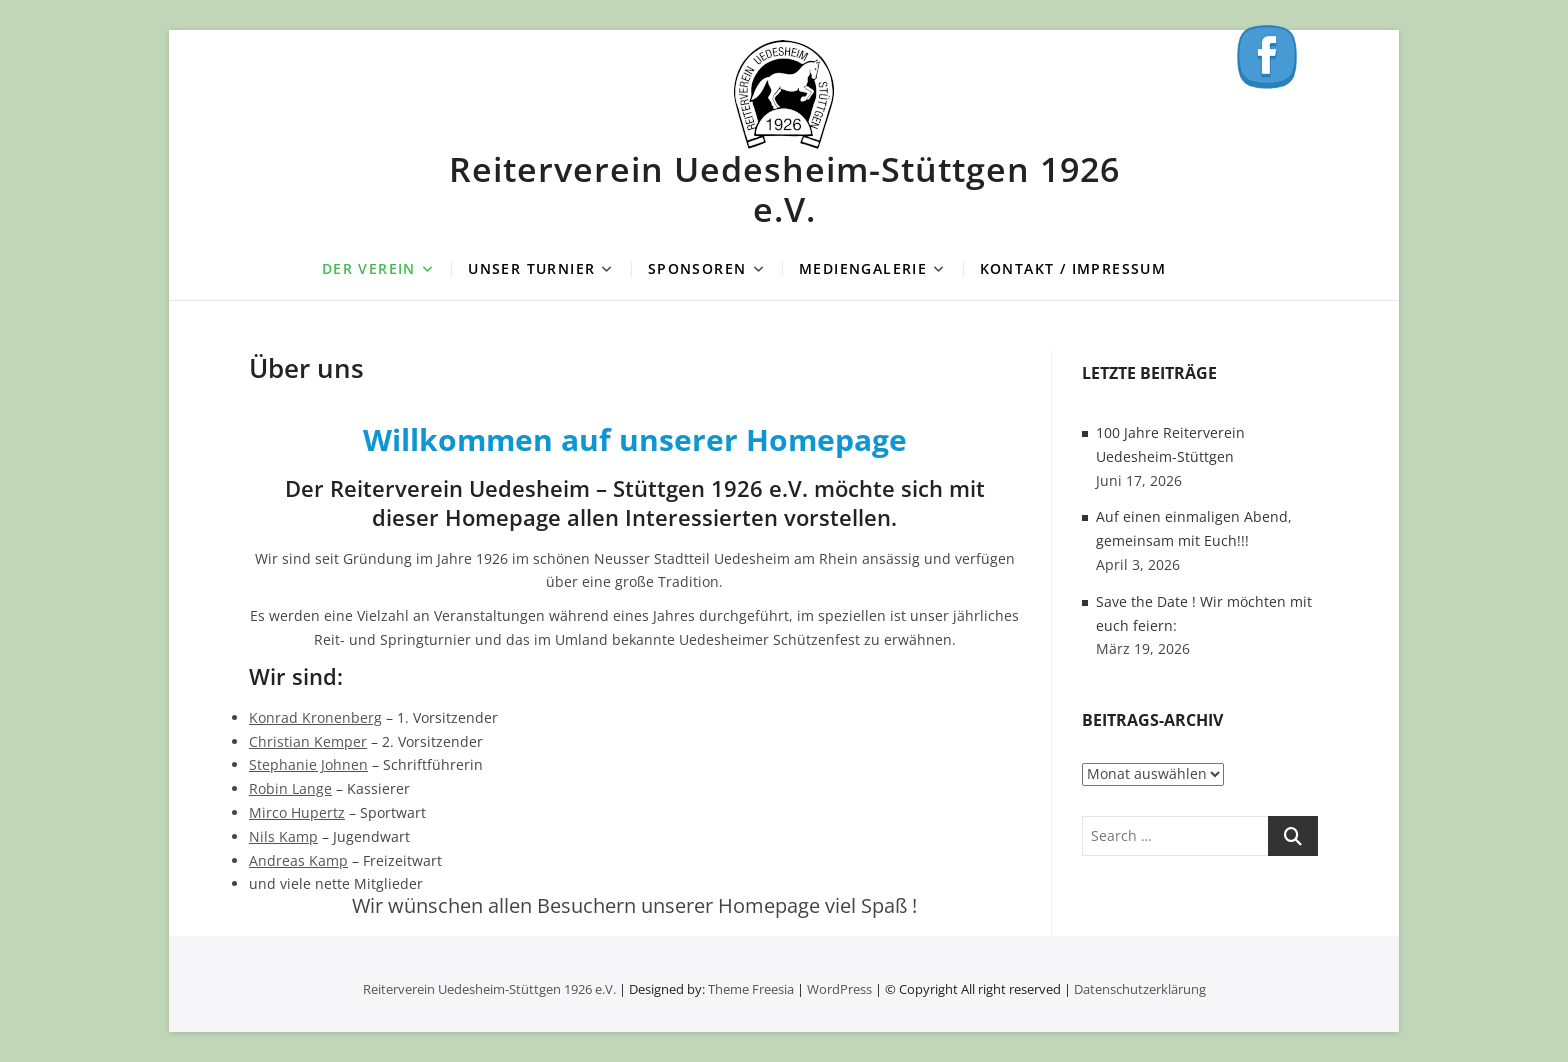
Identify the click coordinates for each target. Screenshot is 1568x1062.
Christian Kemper (308, 741)
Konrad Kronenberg (315, 717)
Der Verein (369, 268)
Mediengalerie (863, 268)
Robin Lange (290, 788)
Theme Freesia (751, 989)
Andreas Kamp (298, 860)
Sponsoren (697, 268)
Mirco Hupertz (297, 812)
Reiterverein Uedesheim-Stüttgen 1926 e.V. (784, 189)
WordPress (839, 989)
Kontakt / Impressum (1073, 268)
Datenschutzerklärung (1140, 989)
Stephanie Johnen (308, 764)
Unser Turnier (531, 268)
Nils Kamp (283, 836)
